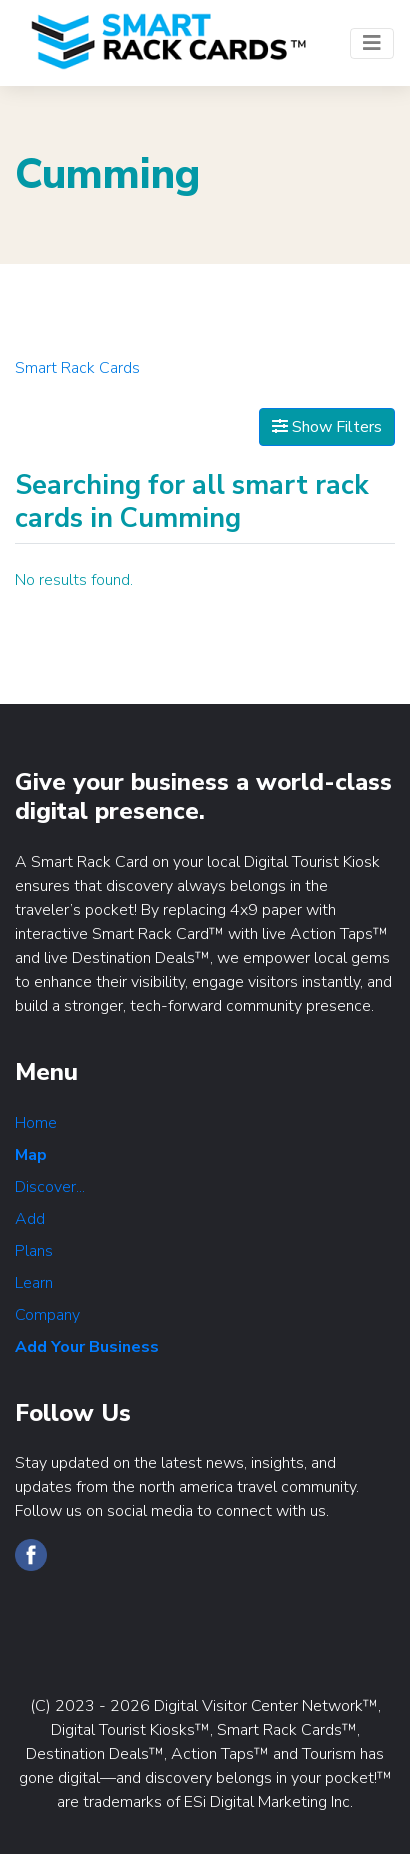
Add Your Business (87, 1347)
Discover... (50, 1187)
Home (36, 1123)
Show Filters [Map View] (327, 427)
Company (47, 1315)
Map (31, 1155)
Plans (34, 1251)
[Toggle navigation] (372, 43)
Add (30, 1219)
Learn (34, 1283)
